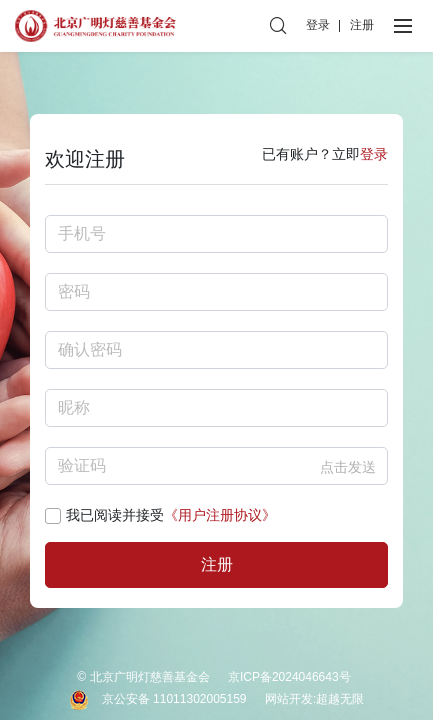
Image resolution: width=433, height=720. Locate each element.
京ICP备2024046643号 (289, 677)
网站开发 (289, 699)
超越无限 (340, 699)
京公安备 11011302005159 (174, 699)
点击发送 (348, 467)
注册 (362, 25)
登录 (318, 25)
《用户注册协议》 (220, 515)
